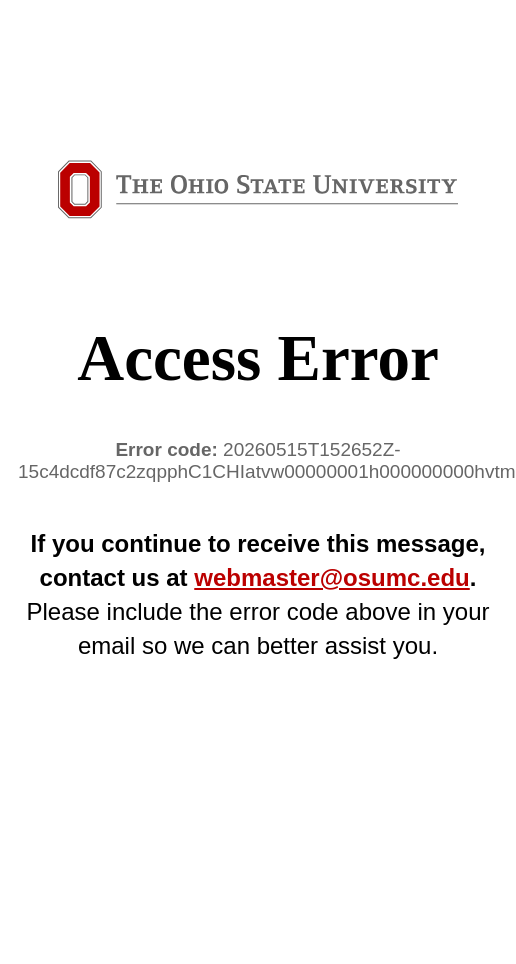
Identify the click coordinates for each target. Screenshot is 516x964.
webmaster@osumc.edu (331, 577)
